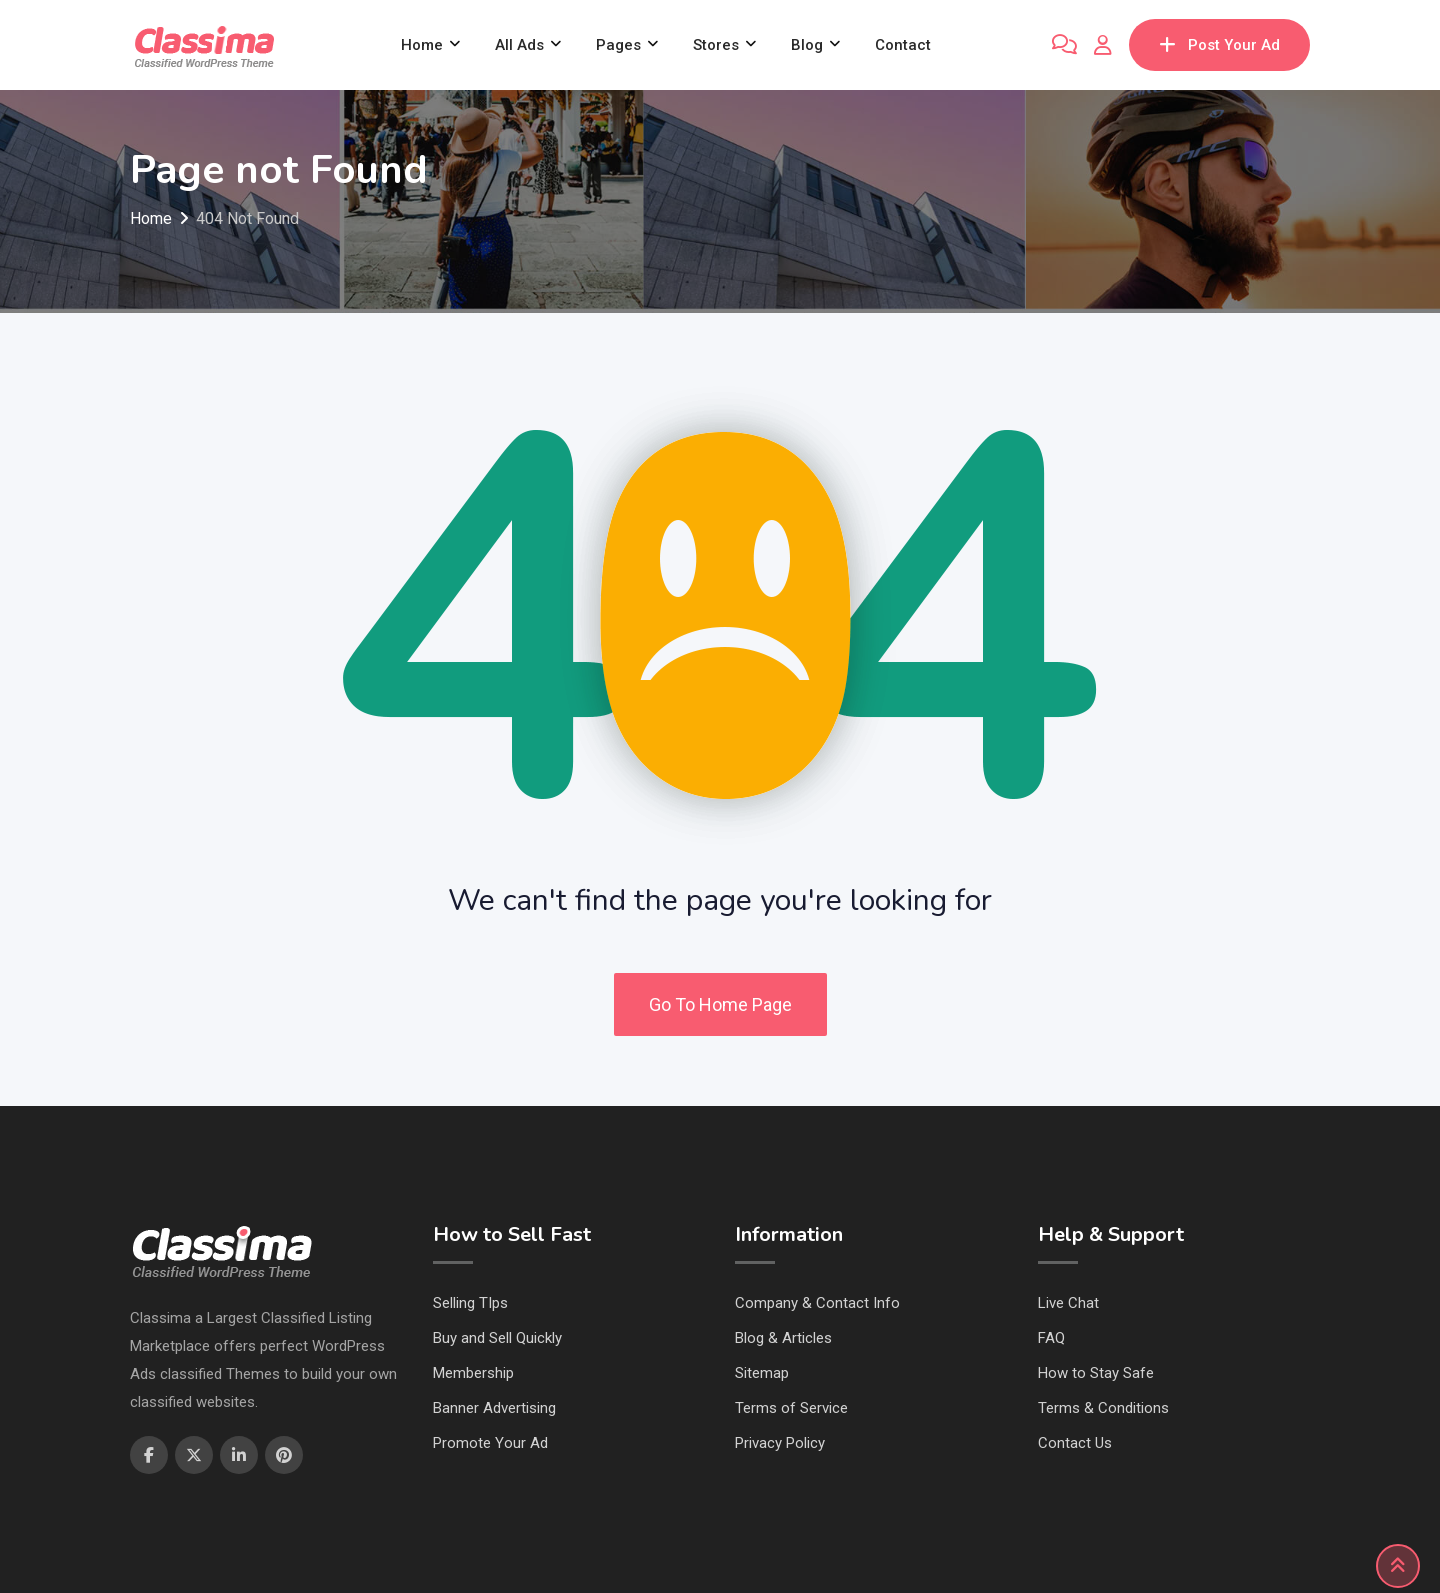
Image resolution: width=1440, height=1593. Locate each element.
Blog (807, 45)
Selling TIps (470, 1303)
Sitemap (762, 1373)
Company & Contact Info (817, 1303)
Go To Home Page (720, 1004)
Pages (618, 45)
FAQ (1051, 1338)
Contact (903, 45)
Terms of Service (791, 1408)
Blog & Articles (783, 1338)
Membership (473, 1373)
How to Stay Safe (1096, 1373)
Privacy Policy (780, 1443)
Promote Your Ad (490, 1443)
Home (422, 45)
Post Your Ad (1219, 45)
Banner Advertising (494, 1408)
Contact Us (1075, 1443)
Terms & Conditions (1103, 1408)
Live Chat (1068, 1303)
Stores (716, 45)
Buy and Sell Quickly (497, 1338)
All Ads (519, 45)
